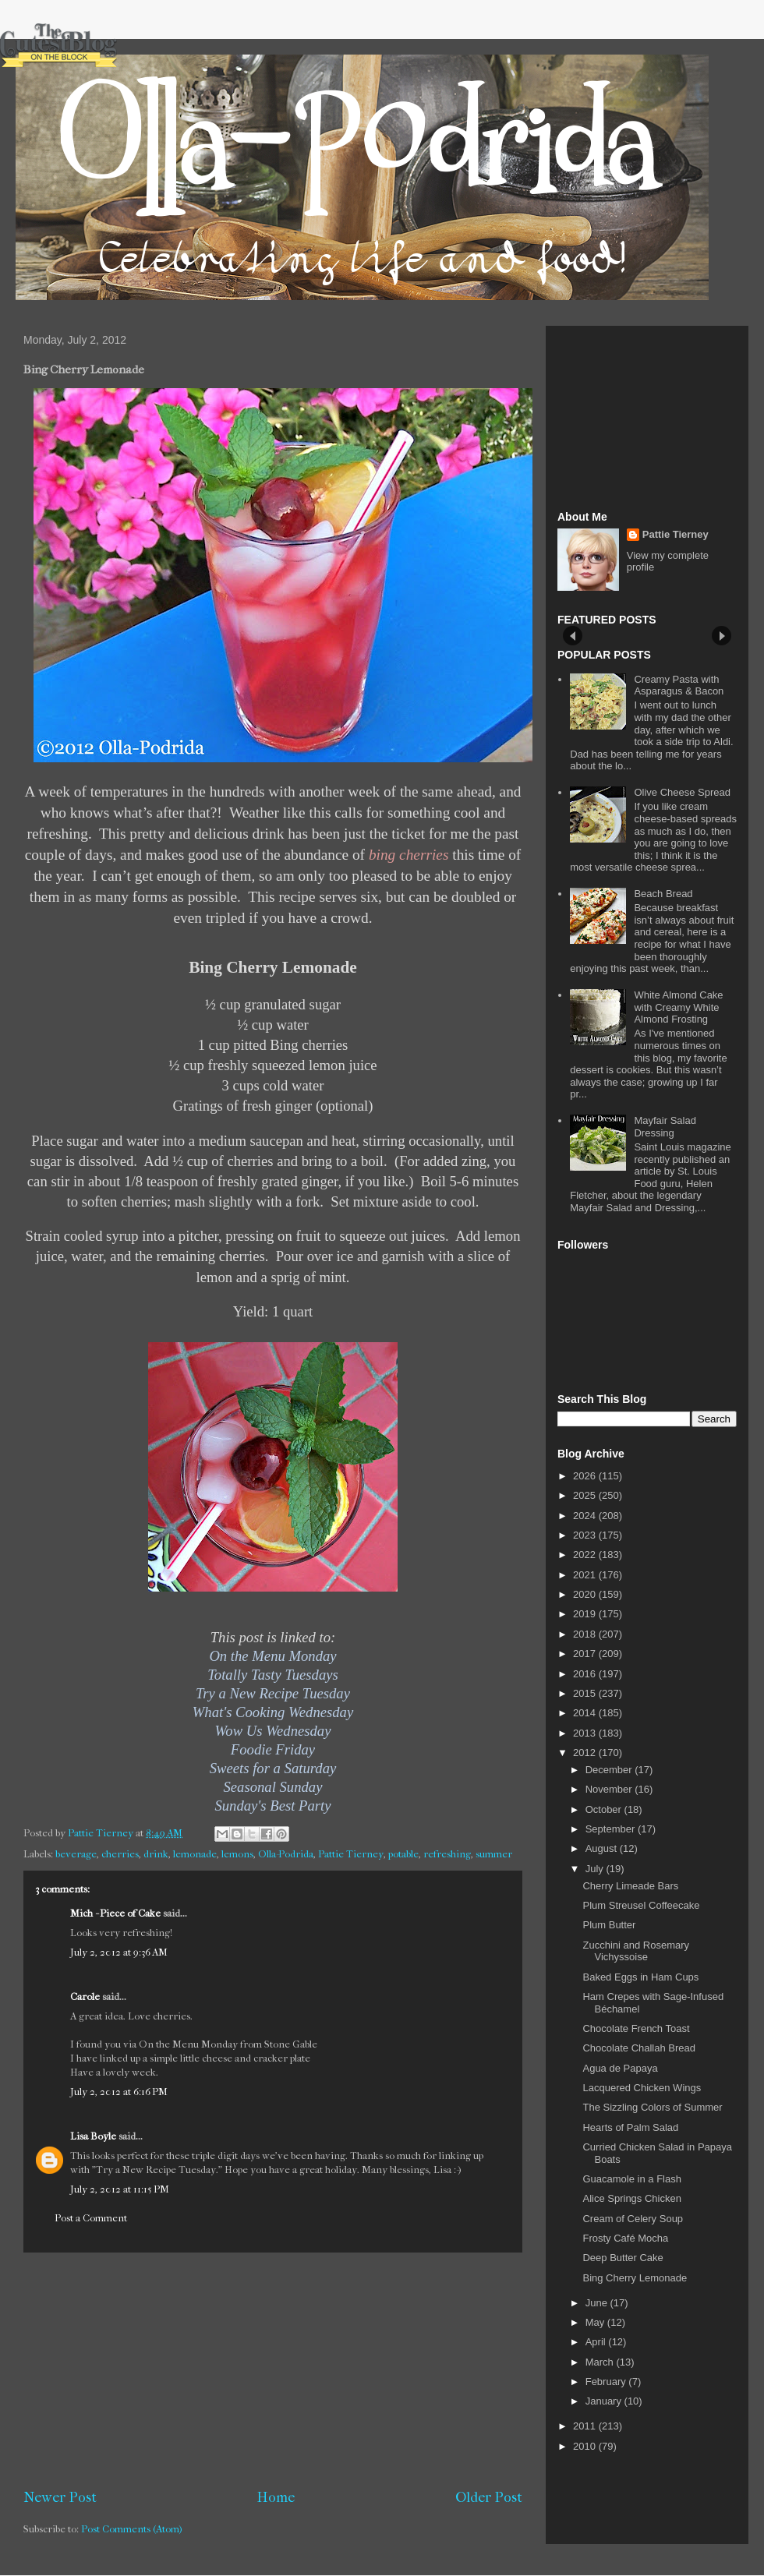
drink (155, 1854)
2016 (586, 1674)
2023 (586, 1535)
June (597, 2303)
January (604, 2401)
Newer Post (60, 2497)
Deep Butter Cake (622, 2257)
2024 (586, 1515)
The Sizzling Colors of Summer (652, 2107)
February (607, 2381)
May (596, 2322)
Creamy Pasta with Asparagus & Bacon (678, 685)
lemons (237, 1854)
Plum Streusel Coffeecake (640, 1905)
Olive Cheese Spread (682, 792)
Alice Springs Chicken (631, 2198)
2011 (586, 2426)
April (597, 2342)
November (610, 1789)
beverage (76, 1854)
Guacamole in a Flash (631, 2179)
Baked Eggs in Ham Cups (640, 1977)
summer (494, 1854)
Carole (85, 1996)
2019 (586, 1614)
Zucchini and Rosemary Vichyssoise (635, 1951)
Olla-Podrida (285, 1854)
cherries (120, 1854)
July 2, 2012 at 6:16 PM (119, 2091)
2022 (586, 1554)
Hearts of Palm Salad (630, 2127)
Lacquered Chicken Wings (641, 2088)
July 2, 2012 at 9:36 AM (119, 1952)
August (602, 1848)
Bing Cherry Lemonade (634, 2278)
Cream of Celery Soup (632, 2218)
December (610, 1770)
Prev (572, 635)
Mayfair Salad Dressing (664, 1127)
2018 (586, 1634)
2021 (586, 1575)
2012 (586, 1752)
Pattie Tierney (351, 1854)
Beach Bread (663, 893)
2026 (586, 1476)
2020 (586, 1594)
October (604, 1809)
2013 (586, 1733)
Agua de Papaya (619, 2068)
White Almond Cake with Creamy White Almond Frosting (678, 1007)
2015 (586, 1693)
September (611, 1829)
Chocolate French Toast (635, 2028)
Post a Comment (91, 2218)
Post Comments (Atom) (131, 2529)
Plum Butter (608, 1925)
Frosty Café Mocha (625, 2238)
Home (276, 2497)
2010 (586, 2446)
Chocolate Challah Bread (638, 2048)
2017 (586, 1653)
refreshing (447, 1854)
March (601, 2362)
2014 (586, 1713)
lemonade (195, 1854)
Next (721, 635)
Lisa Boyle (93, 2136)
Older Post (488, 2497)
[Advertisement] (273, 2370)
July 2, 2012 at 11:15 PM (119, 2189)
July (596, 1869)
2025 (586, 1495)
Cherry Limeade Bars (630, 1886)
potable (403, 1854)
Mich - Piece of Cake (115, 1913)
